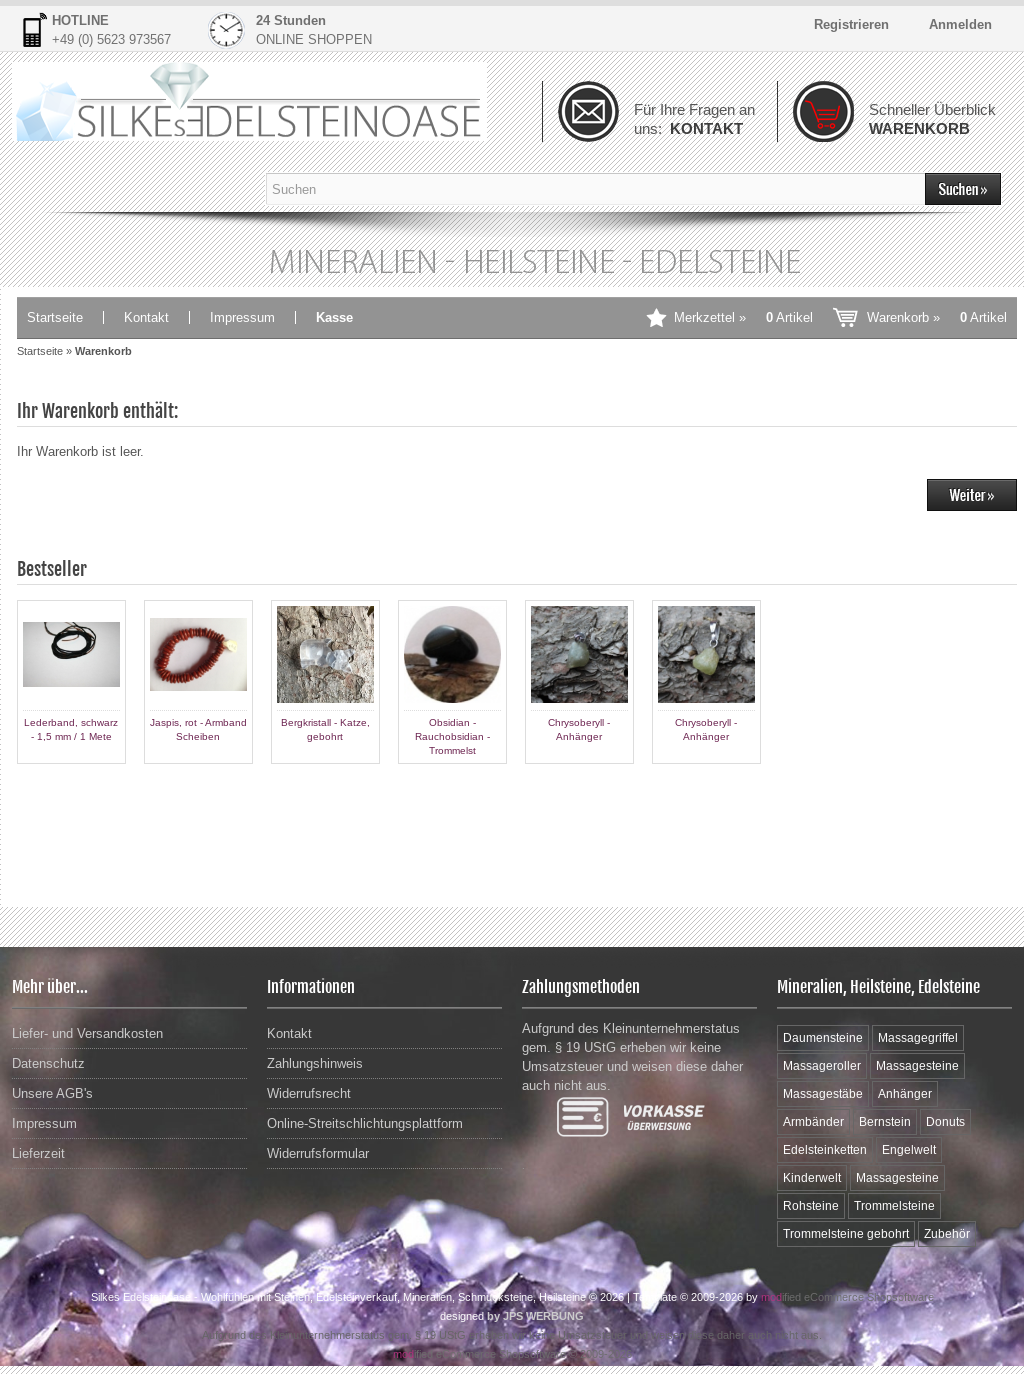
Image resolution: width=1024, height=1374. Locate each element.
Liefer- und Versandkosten (87, 1033)
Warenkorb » (937, 317)
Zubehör (947, 1234)
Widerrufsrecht (309, 1093)
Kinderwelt (812, 1178)
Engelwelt (909, 1150)
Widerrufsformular (318, 1153)
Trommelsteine (894, 1206)
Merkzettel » (743, 317)
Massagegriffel (918, 1038)
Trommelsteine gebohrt (846, 1234)
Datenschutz (48, 1063)
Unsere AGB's (52, 1093)
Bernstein (885, 1122)
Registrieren (851, 24)
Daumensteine (823, 1038)
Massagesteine (917, 1066)
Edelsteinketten (825, 1150)
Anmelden (960, 24)
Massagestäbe (823, 1094)
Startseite (55, 317)
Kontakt (146, 317)
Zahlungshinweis (315, 1063)
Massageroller (822, 1066)
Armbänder (813, 1122)
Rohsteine (811, 1206)
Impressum (242, 317)
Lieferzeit (38, 1153)
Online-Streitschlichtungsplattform (365, 1123)
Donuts (945, 1122)
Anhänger (905, 1094)
